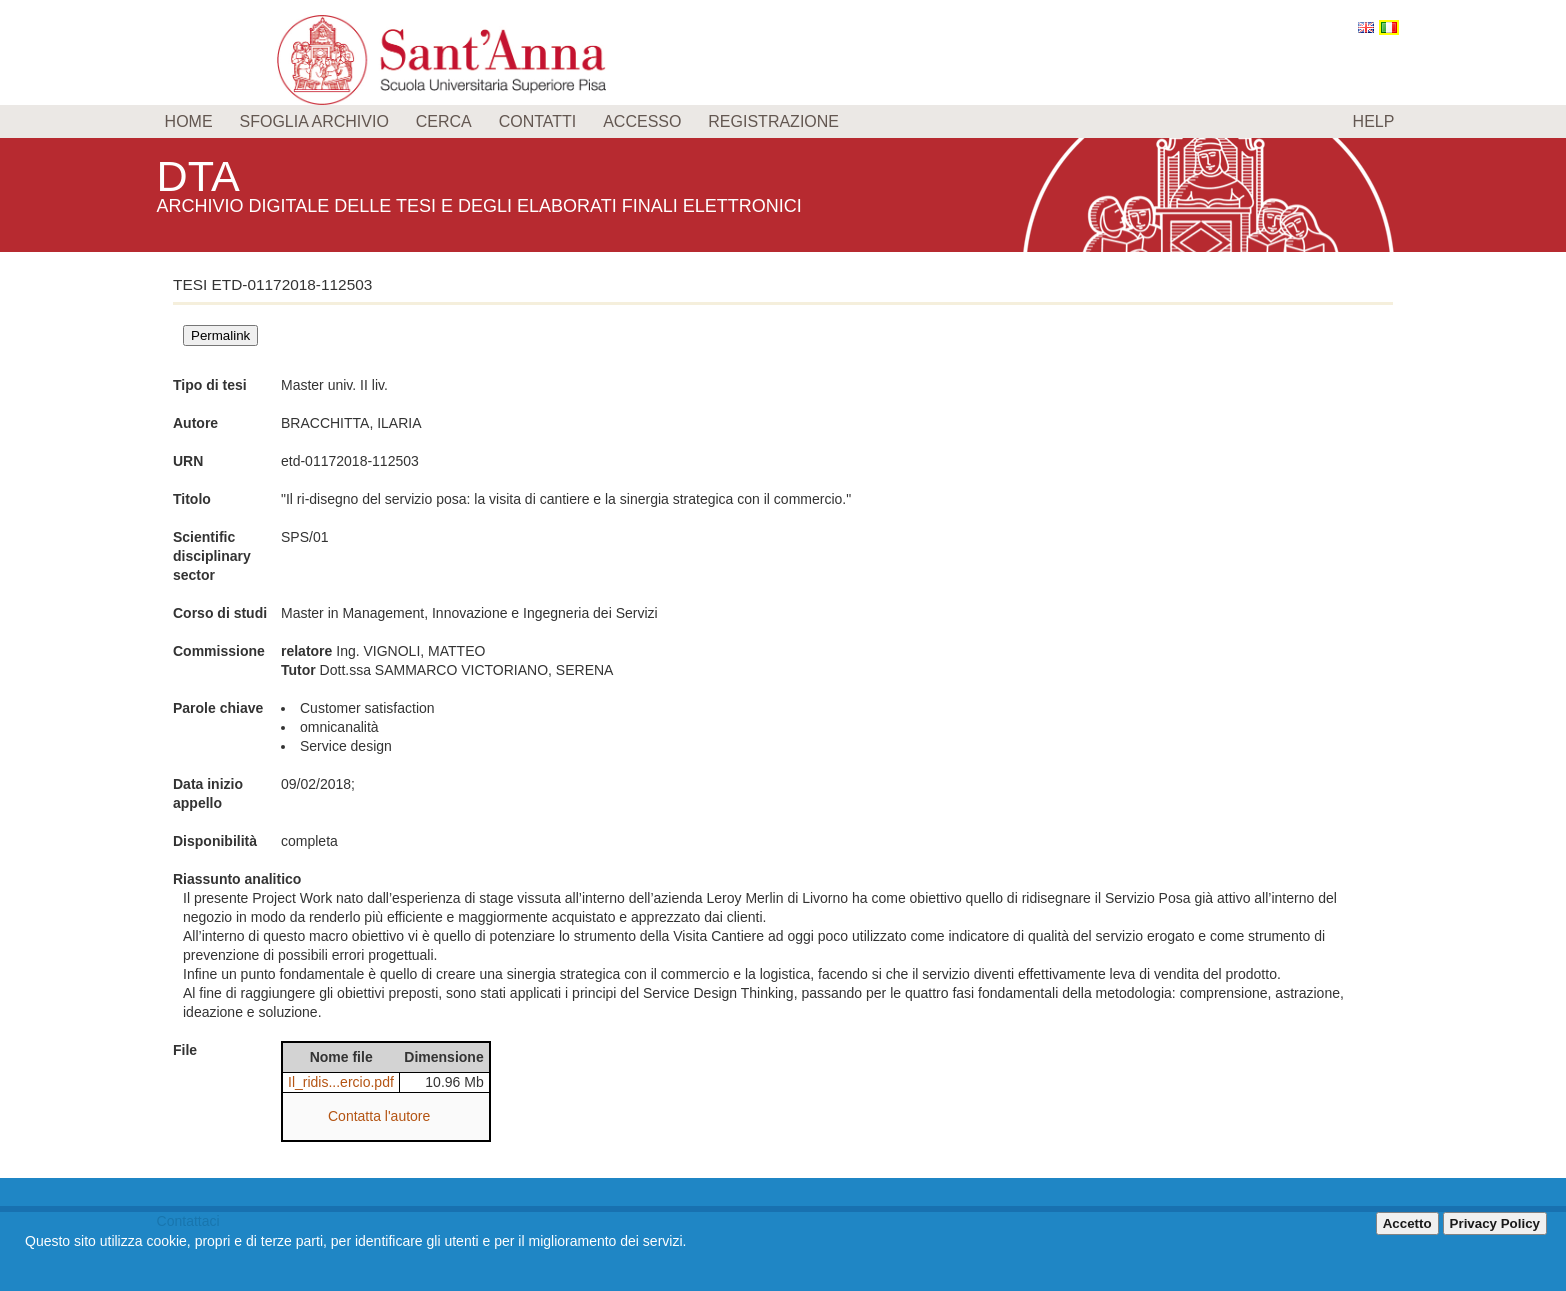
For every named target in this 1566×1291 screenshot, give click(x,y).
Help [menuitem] (1374, 121)
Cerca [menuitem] (444, 121)
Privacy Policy (1495, 1223)
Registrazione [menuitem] (773, 121)
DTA (203, 174)
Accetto (1407, 1223)
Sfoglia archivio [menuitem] (313, 121)
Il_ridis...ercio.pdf (341, 1082)
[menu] (783, 121)
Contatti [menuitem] (538, 121)
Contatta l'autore (379, 1116)
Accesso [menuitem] (642, 121)
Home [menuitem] (189, 121)
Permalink (220, 335)
